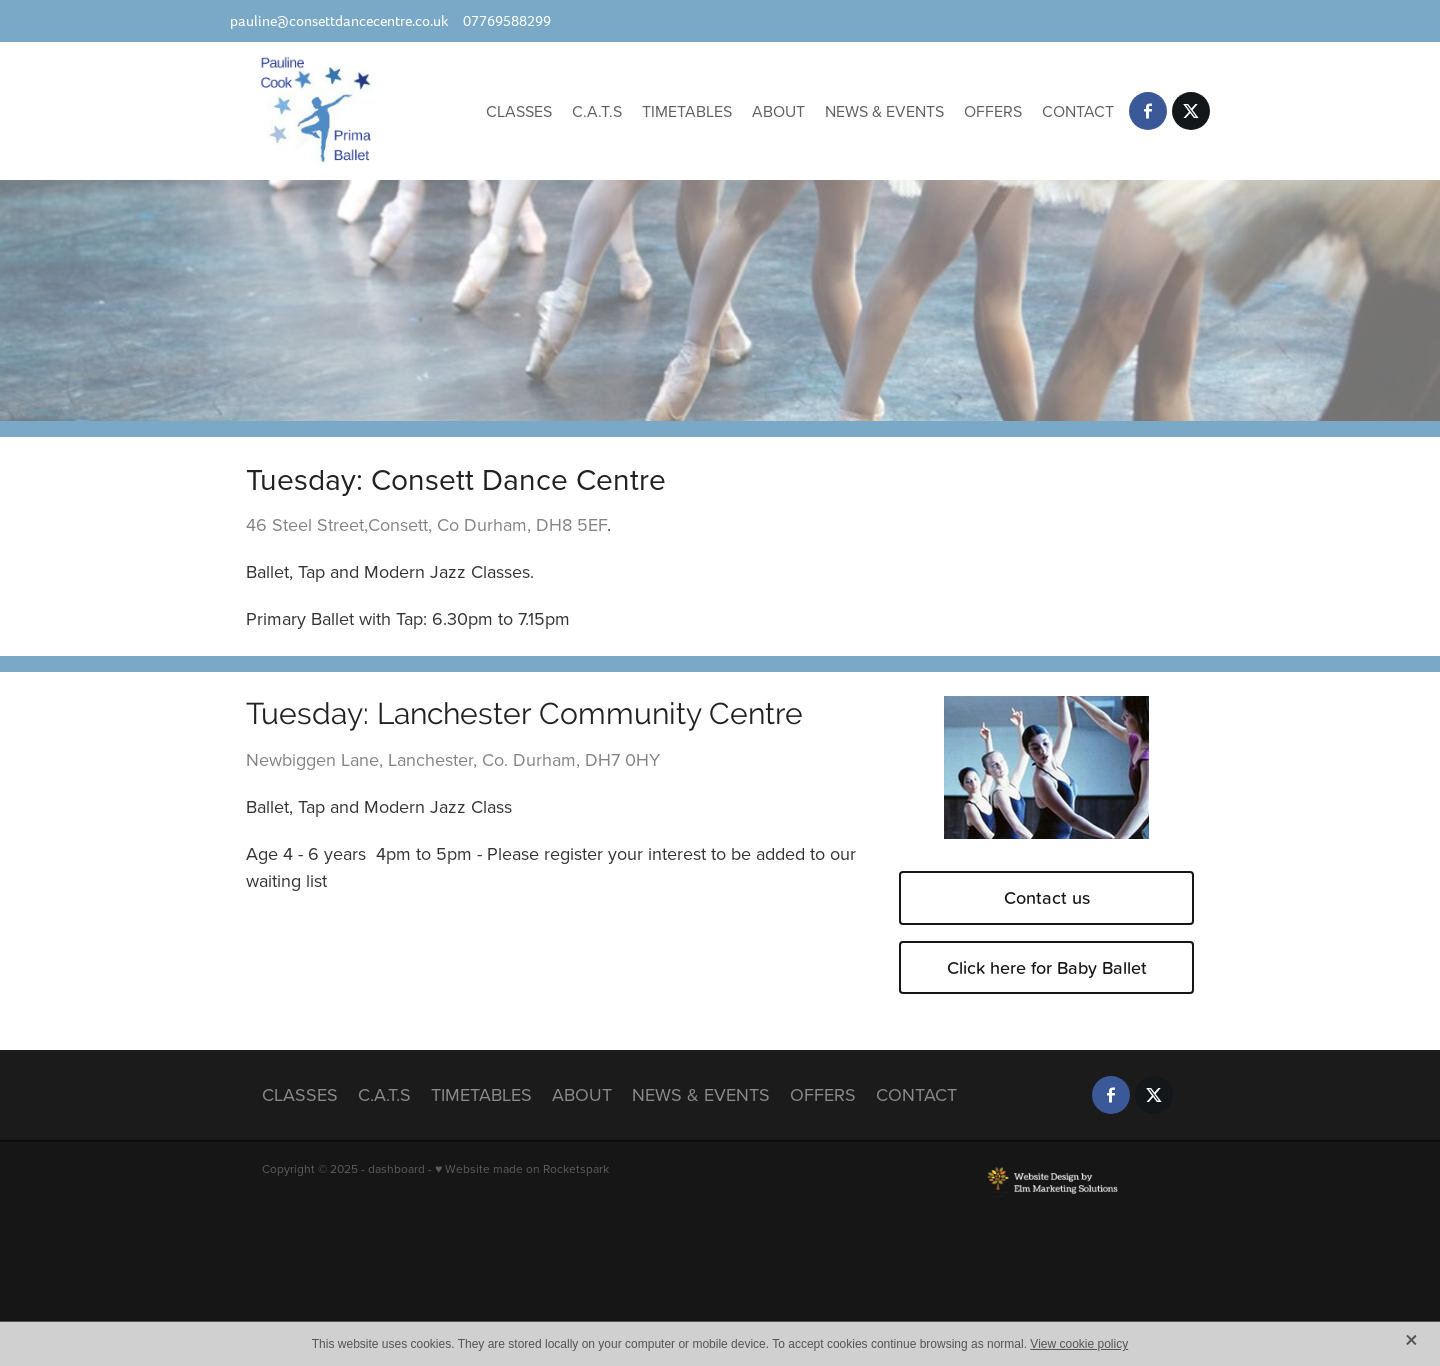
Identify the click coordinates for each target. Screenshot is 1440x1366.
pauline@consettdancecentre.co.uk (339, 21)
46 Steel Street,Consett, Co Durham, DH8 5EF (426, 524)
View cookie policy (1079, 1344)
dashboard (396, 1168)
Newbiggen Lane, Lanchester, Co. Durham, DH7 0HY (453, 759)
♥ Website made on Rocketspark (522, 1168)
